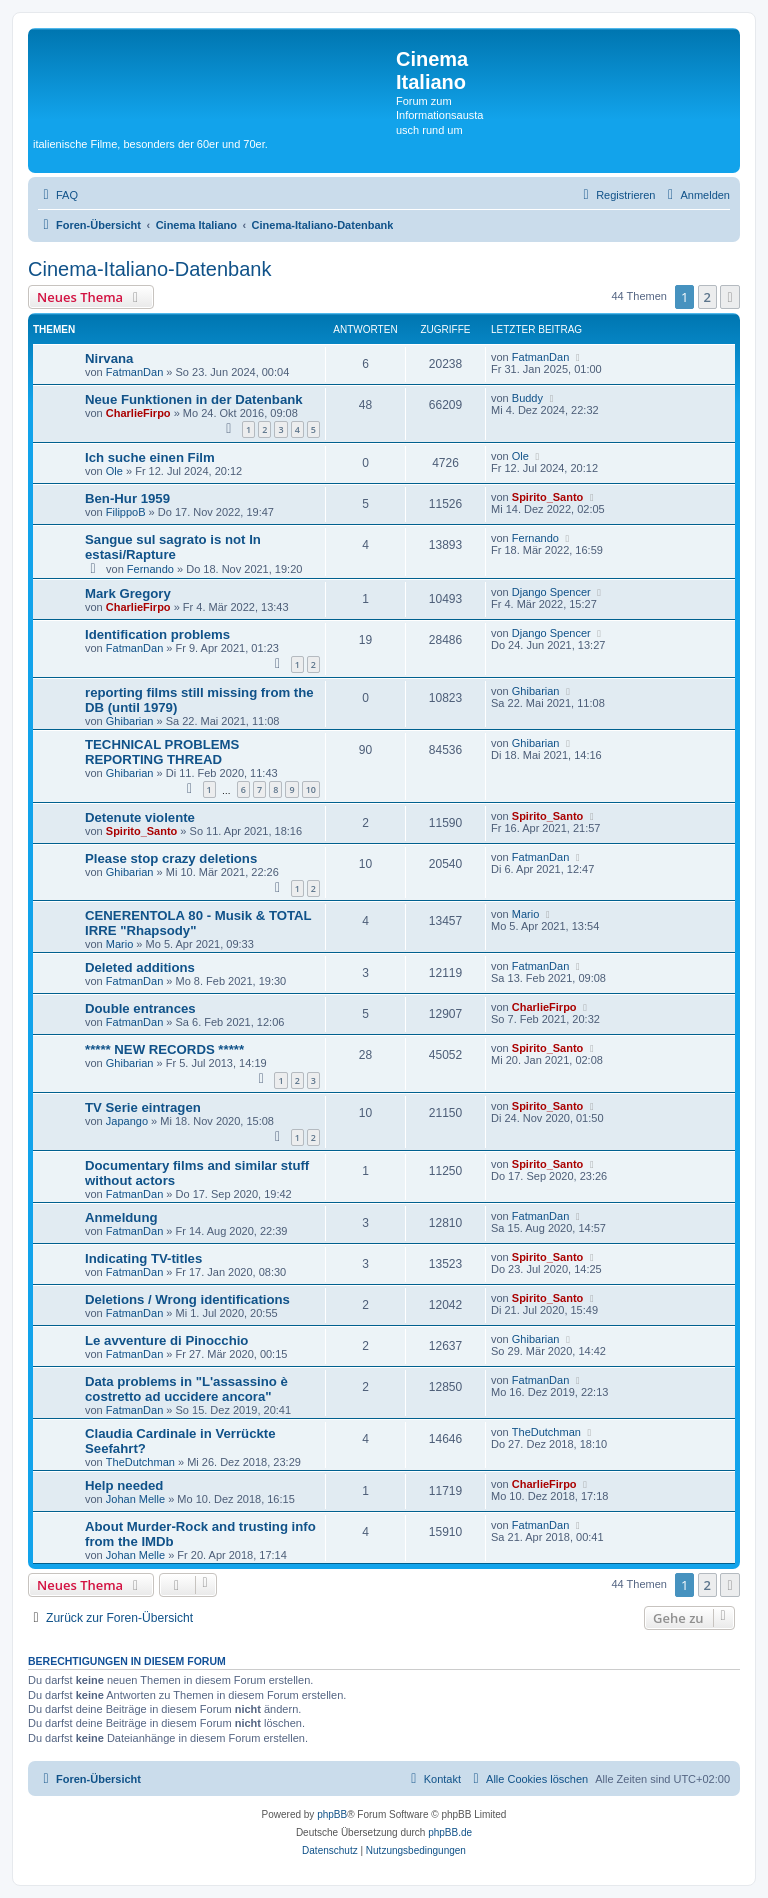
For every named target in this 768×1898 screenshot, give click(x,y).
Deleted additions (140, 967)
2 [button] (707, 297)
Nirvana (109, 358)
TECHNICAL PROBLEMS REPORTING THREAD (162, 752)
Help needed (124, 1485)
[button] (730, 297)
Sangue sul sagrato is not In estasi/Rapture (173, 547)
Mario (120, 944)
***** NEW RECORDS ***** (164, 1049)
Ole (114, 471)
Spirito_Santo (548, 497)
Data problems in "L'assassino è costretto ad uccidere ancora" (186, 1389)
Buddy (527, 398)
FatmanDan (134, 372)
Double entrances (140, 1008)
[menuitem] (58, 195)
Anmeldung (121, 1217)
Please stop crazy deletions (171, 858)
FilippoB (126, 512)
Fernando (150, 569)
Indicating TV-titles (143, 1258)
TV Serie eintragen (143, 1107)
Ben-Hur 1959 (127, 498)
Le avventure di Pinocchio (166, 1340)
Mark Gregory (128, 593)
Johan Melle (135, 1499)
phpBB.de (450, 1832)
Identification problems (157, 634)
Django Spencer (551, 592)
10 (311, 789)
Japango (127, 1121)
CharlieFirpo (138, 413)
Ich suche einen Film (150, 457)
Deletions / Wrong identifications (187, 1299)
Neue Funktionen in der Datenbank (194, 399)
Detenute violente (140, 817)
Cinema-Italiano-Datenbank (149, 269)
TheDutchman (140, 1462)
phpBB (332, 1814)
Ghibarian (130, 721)
